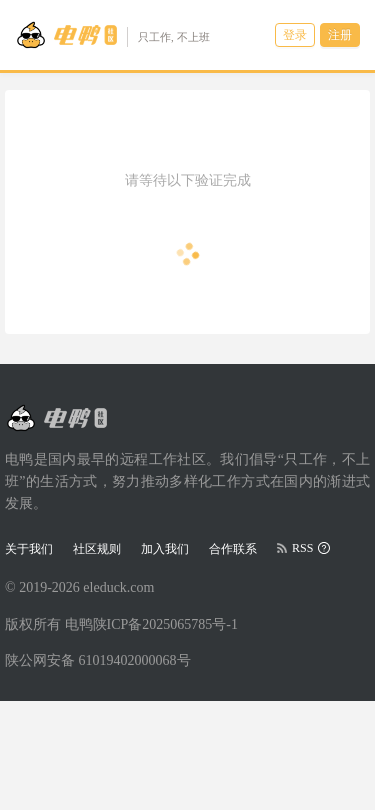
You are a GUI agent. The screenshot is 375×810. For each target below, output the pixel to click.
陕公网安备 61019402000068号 (98, 660)
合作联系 (233, 549)
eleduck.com (118, 587)
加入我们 (165, 549)
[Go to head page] (112, 35)
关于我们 (29, 549)
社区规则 (97, 549)
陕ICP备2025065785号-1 (165, 624)
